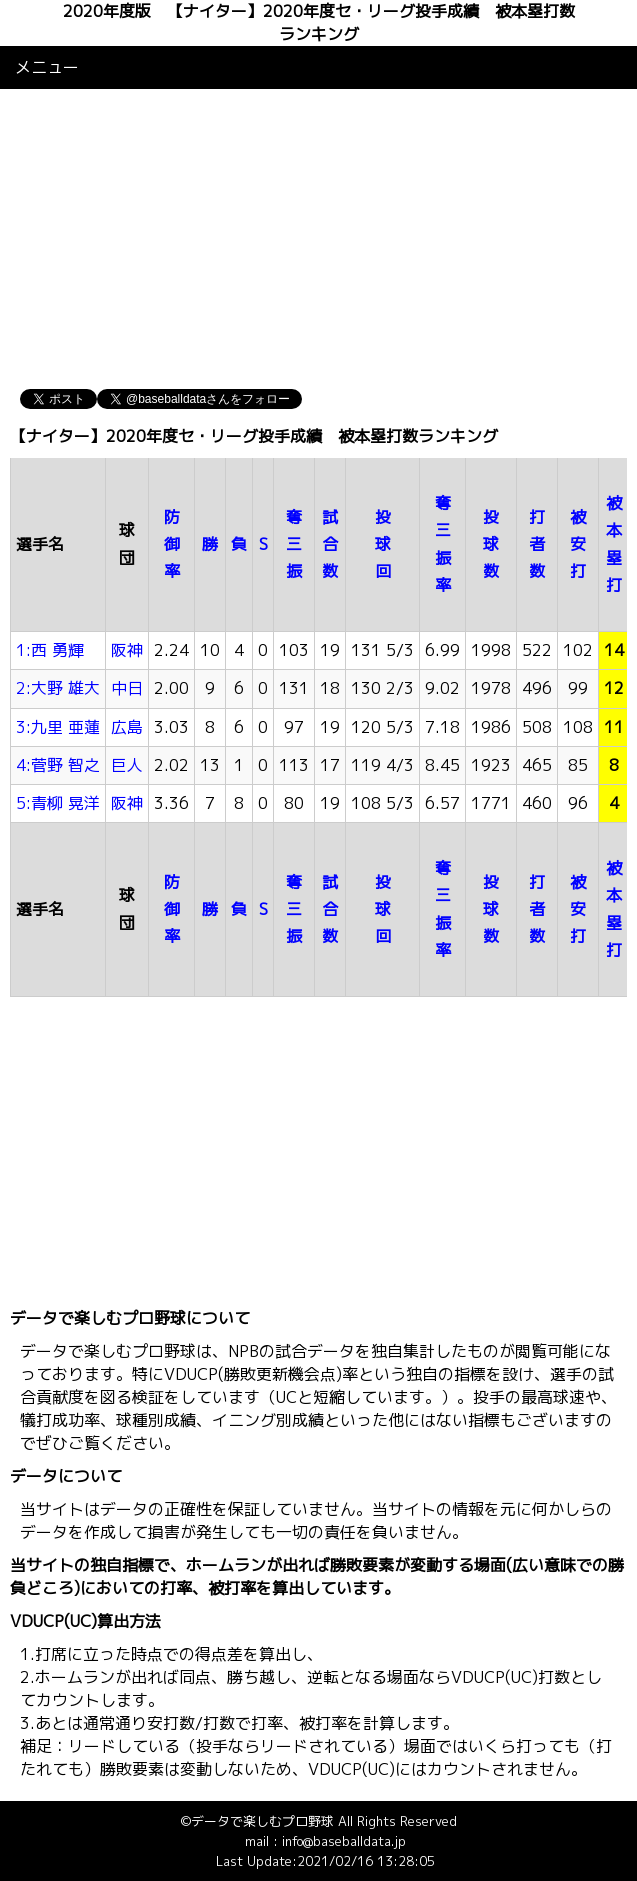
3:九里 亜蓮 (58, 727)
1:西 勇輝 (50, 650)
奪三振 (294, 544)
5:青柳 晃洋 (58, 803)
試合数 (330, 544)
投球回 (383, 544)
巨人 (127, 765)
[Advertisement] (318, 239)
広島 (127, 727)
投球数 (491, 544)
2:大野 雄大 (58, 688)
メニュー (47, 67)
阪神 (127, 650)
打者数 (537, 544)
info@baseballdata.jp (344, 1841)
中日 (127, 688)
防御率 (172, 544)
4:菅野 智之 (58, 765)
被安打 (578, 544)
